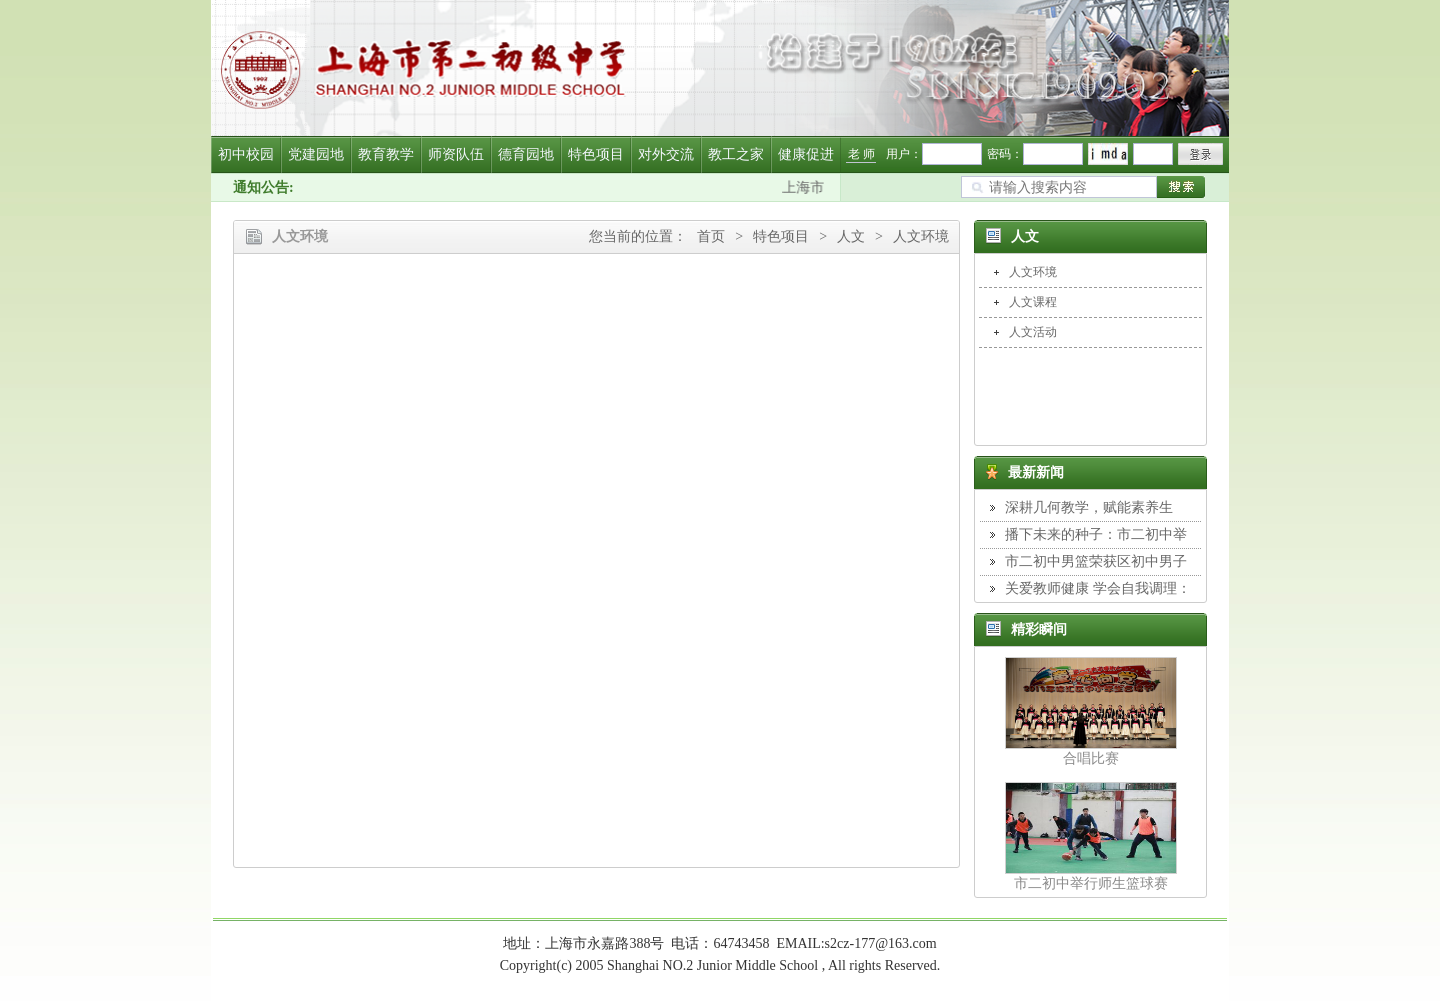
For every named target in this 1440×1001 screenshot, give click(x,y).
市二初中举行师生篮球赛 (1091, 883)
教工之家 (736, 154)
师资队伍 (456, 154)
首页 (711, 236)
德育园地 (526, 154)
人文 (851, 236)
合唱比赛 (1091, 758)
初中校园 (246, 154)
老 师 (861, 154)
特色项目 (596, 154)
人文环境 (921, 236)
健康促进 (806, 154)
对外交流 (666, 154)
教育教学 (386, 154)
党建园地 (316, 154)
